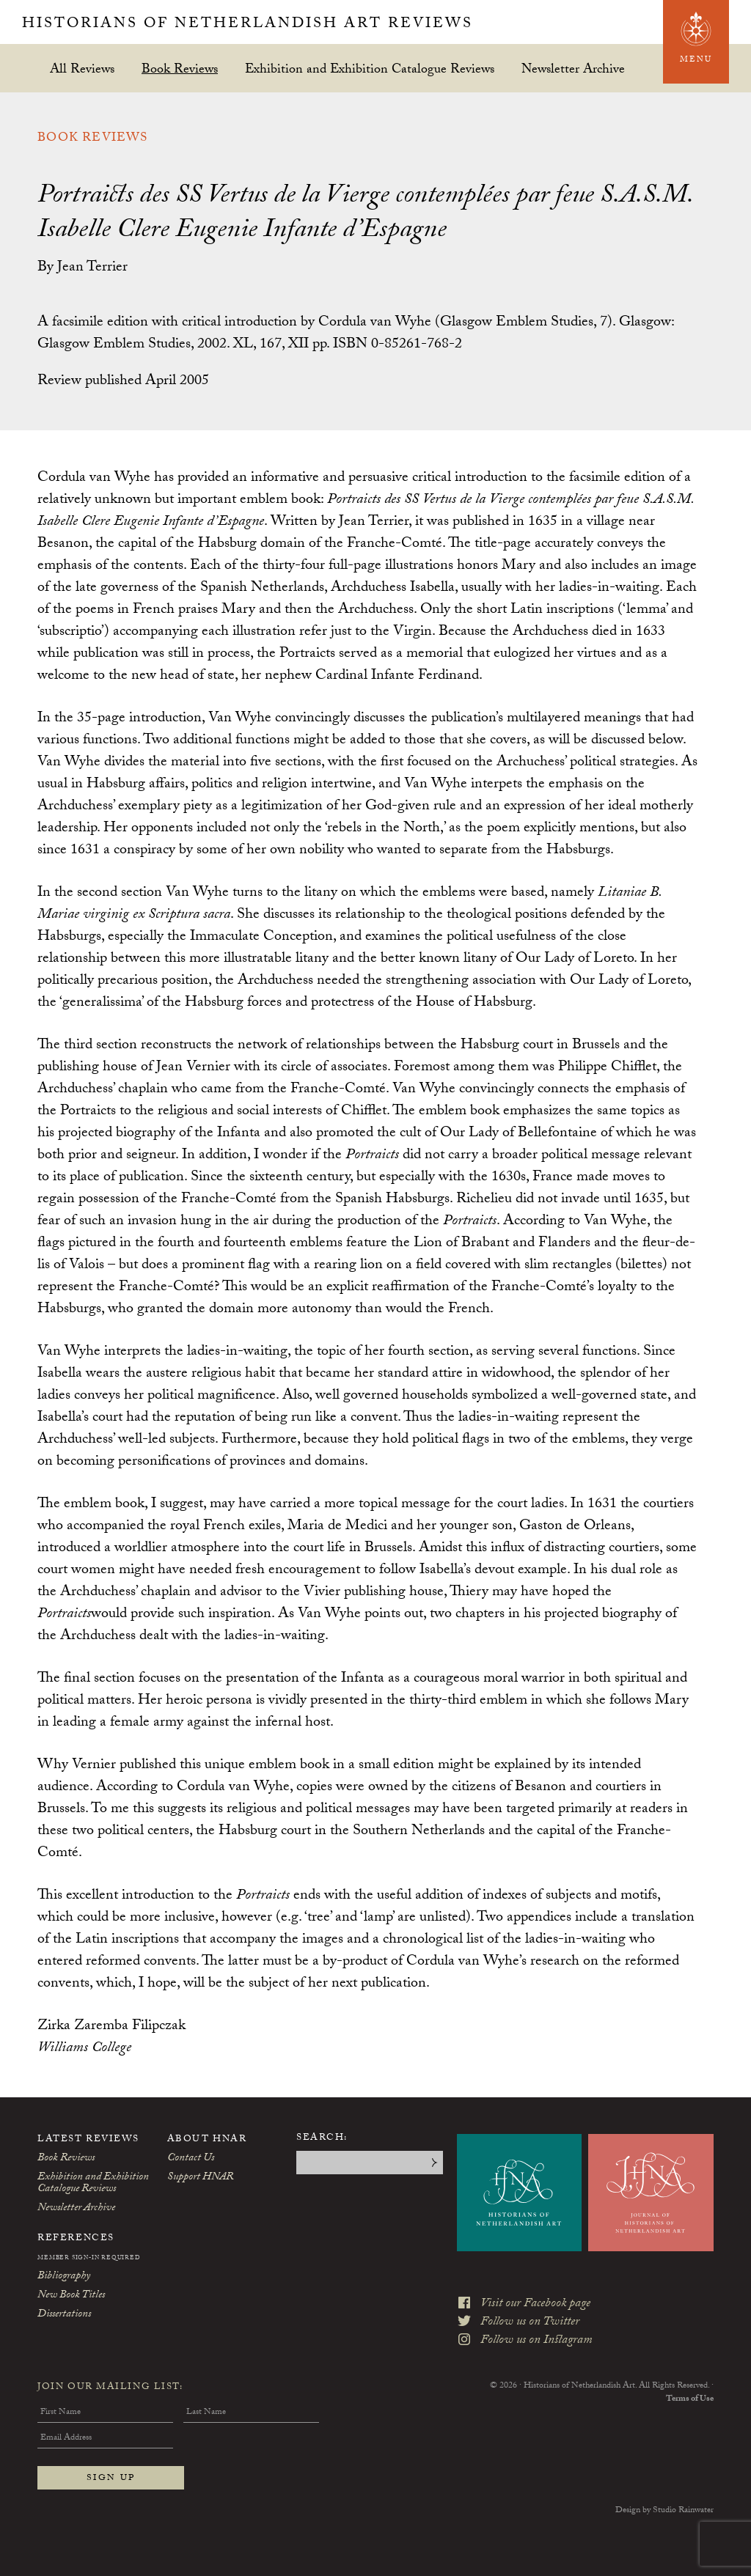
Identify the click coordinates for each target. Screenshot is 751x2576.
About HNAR (207, 2140)
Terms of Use (690, 2399)
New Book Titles (71, 2295)
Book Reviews (180, 68)
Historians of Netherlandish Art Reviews (247, 25)
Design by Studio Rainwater (664, 2510)
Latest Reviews (88, 2140)
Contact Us (190, 2158)
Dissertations (64, 2315)
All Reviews (82, 68)
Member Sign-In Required (88, 2258)
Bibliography (63, 2276)
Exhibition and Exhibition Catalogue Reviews (369, 68)
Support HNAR (200, 2177)
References (75, 2239)
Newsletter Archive (573, 68)
